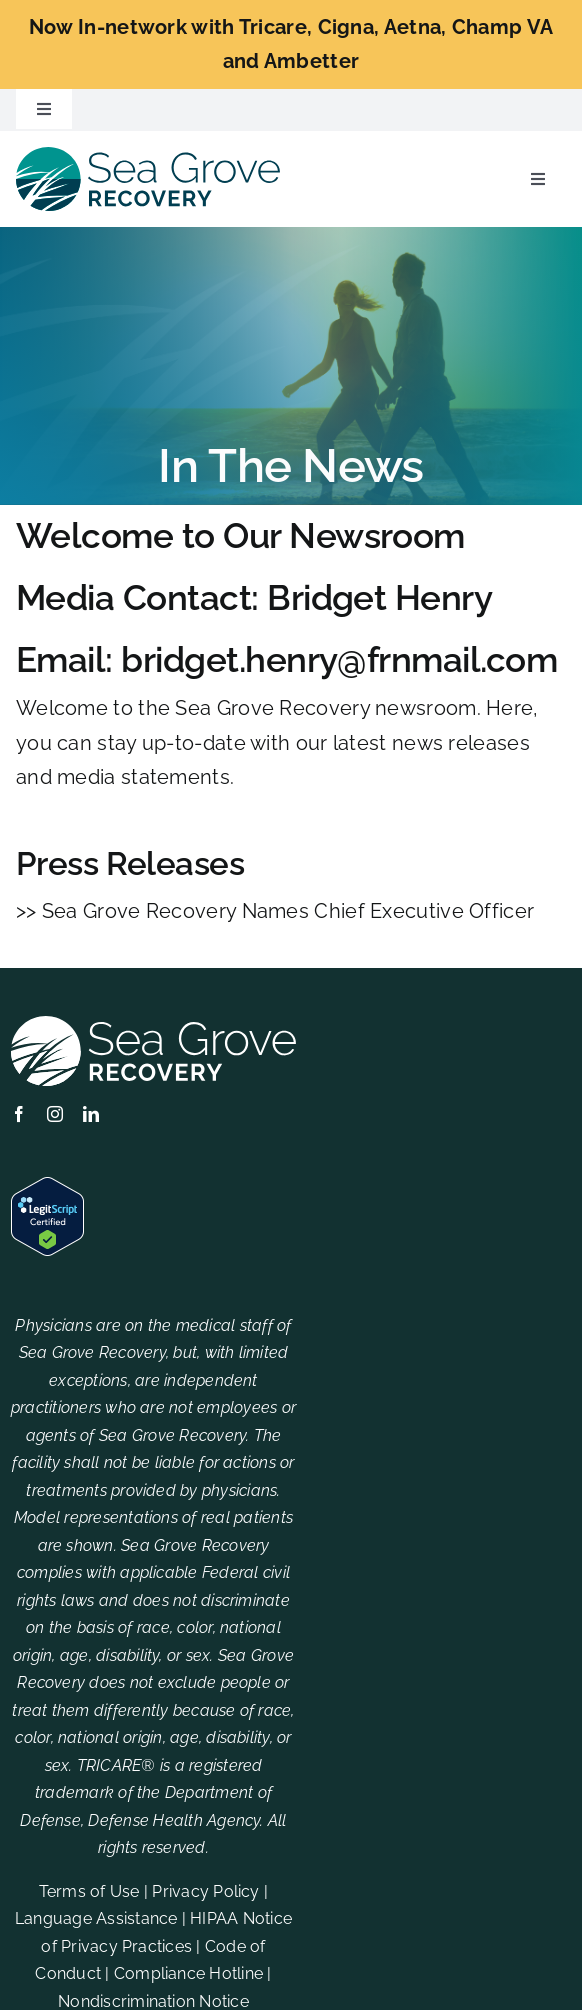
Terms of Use (89, 1891)
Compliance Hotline (188, 1973)
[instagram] (55, 1114)
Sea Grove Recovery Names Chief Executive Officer (288, 911)
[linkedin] (91, 1114)
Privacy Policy (205, 1891)
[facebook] (19, 1114)
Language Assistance (96, 1918)
